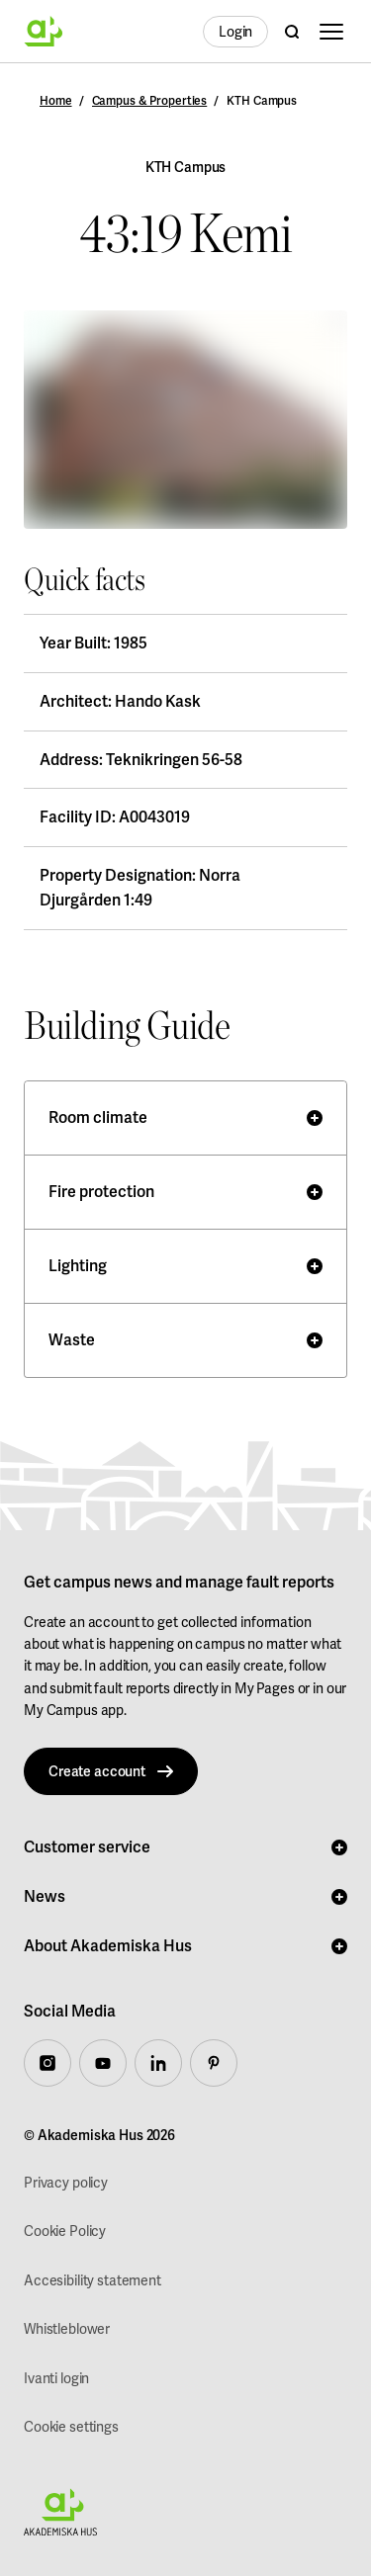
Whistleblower (67, 2329)
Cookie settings (71, 2427)
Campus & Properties (150, 101)
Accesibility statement (92, 2280)
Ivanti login (56, 2378)
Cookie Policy (65, 2231)
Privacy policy (66, 2182)
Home (56, 101)
